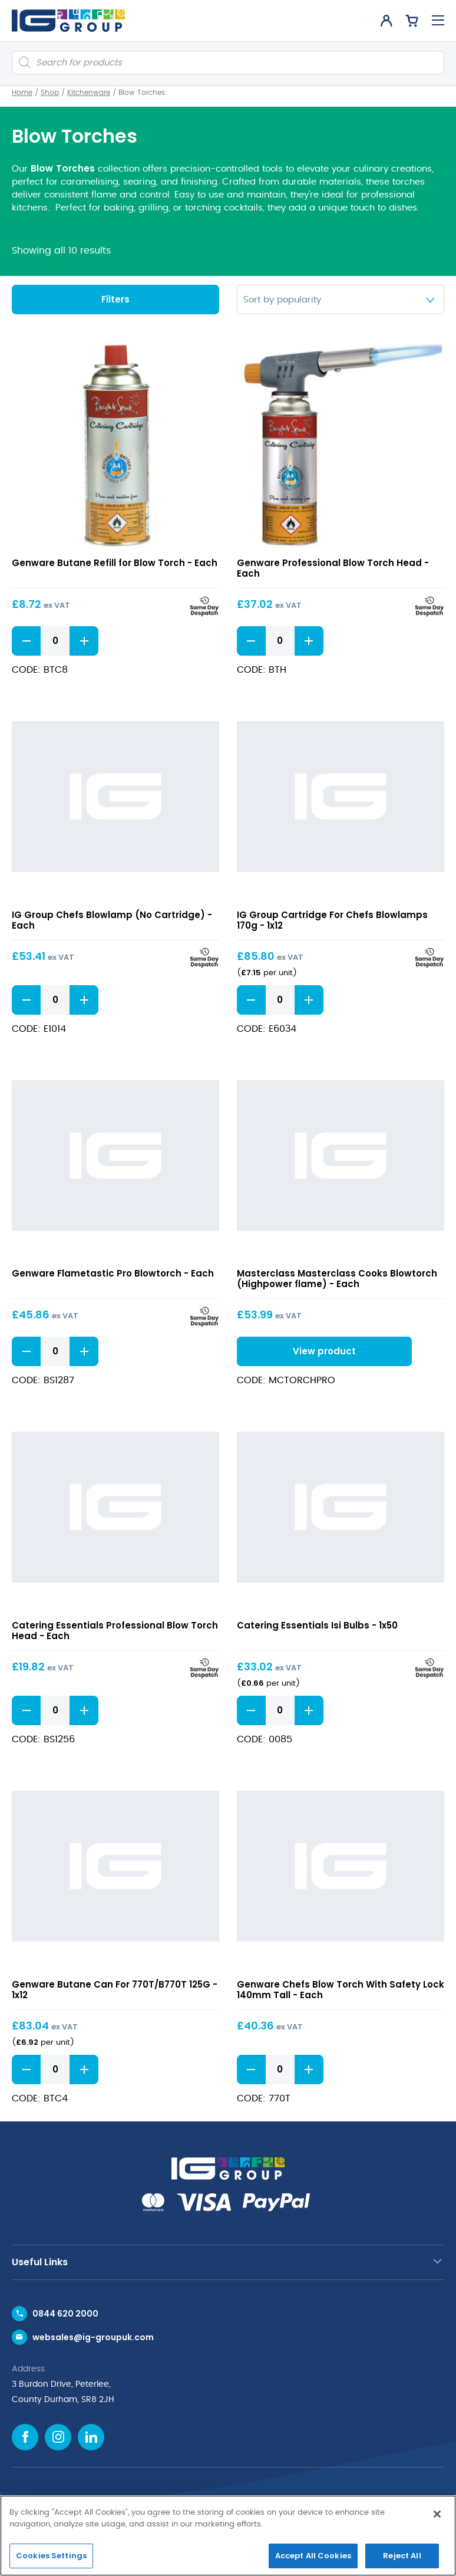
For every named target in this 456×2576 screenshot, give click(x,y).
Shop (50, 92)
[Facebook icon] (25, 2437)
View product (321, 1350)
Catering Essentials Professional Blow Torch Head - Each (115, 1629)
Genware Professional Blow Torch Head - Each (333, 568)
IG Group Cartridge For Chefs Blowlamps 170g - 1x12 (332, 919)
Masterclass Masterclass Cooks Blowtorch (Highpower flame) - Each (337, 1278)
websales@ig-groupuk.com (93, 2337)
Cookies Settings (51, 2555)
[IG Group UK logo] (68, 20)
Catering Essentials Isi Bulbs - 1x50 (317, 1624)
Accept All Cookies (313, 2555)
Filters (115, 299)
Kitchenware (88, 92)
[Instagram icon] (58, 2437)
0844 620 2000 (65, 2314)
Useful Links (40, 2262)
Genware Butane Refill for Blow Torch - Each (114, 563)
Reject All (402, 2555)
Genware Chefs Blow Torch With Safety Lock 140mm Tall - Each (340, 1989)
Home (22, 92)
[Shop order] (340, 299)
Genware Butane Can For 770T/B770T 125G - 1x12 (114, 1989)
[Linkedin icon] (91, 2437)
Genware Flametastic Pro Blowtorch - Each (113, 1273)
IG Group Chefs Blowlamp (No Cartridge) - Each (112, 919)
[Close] (437, 2514)
